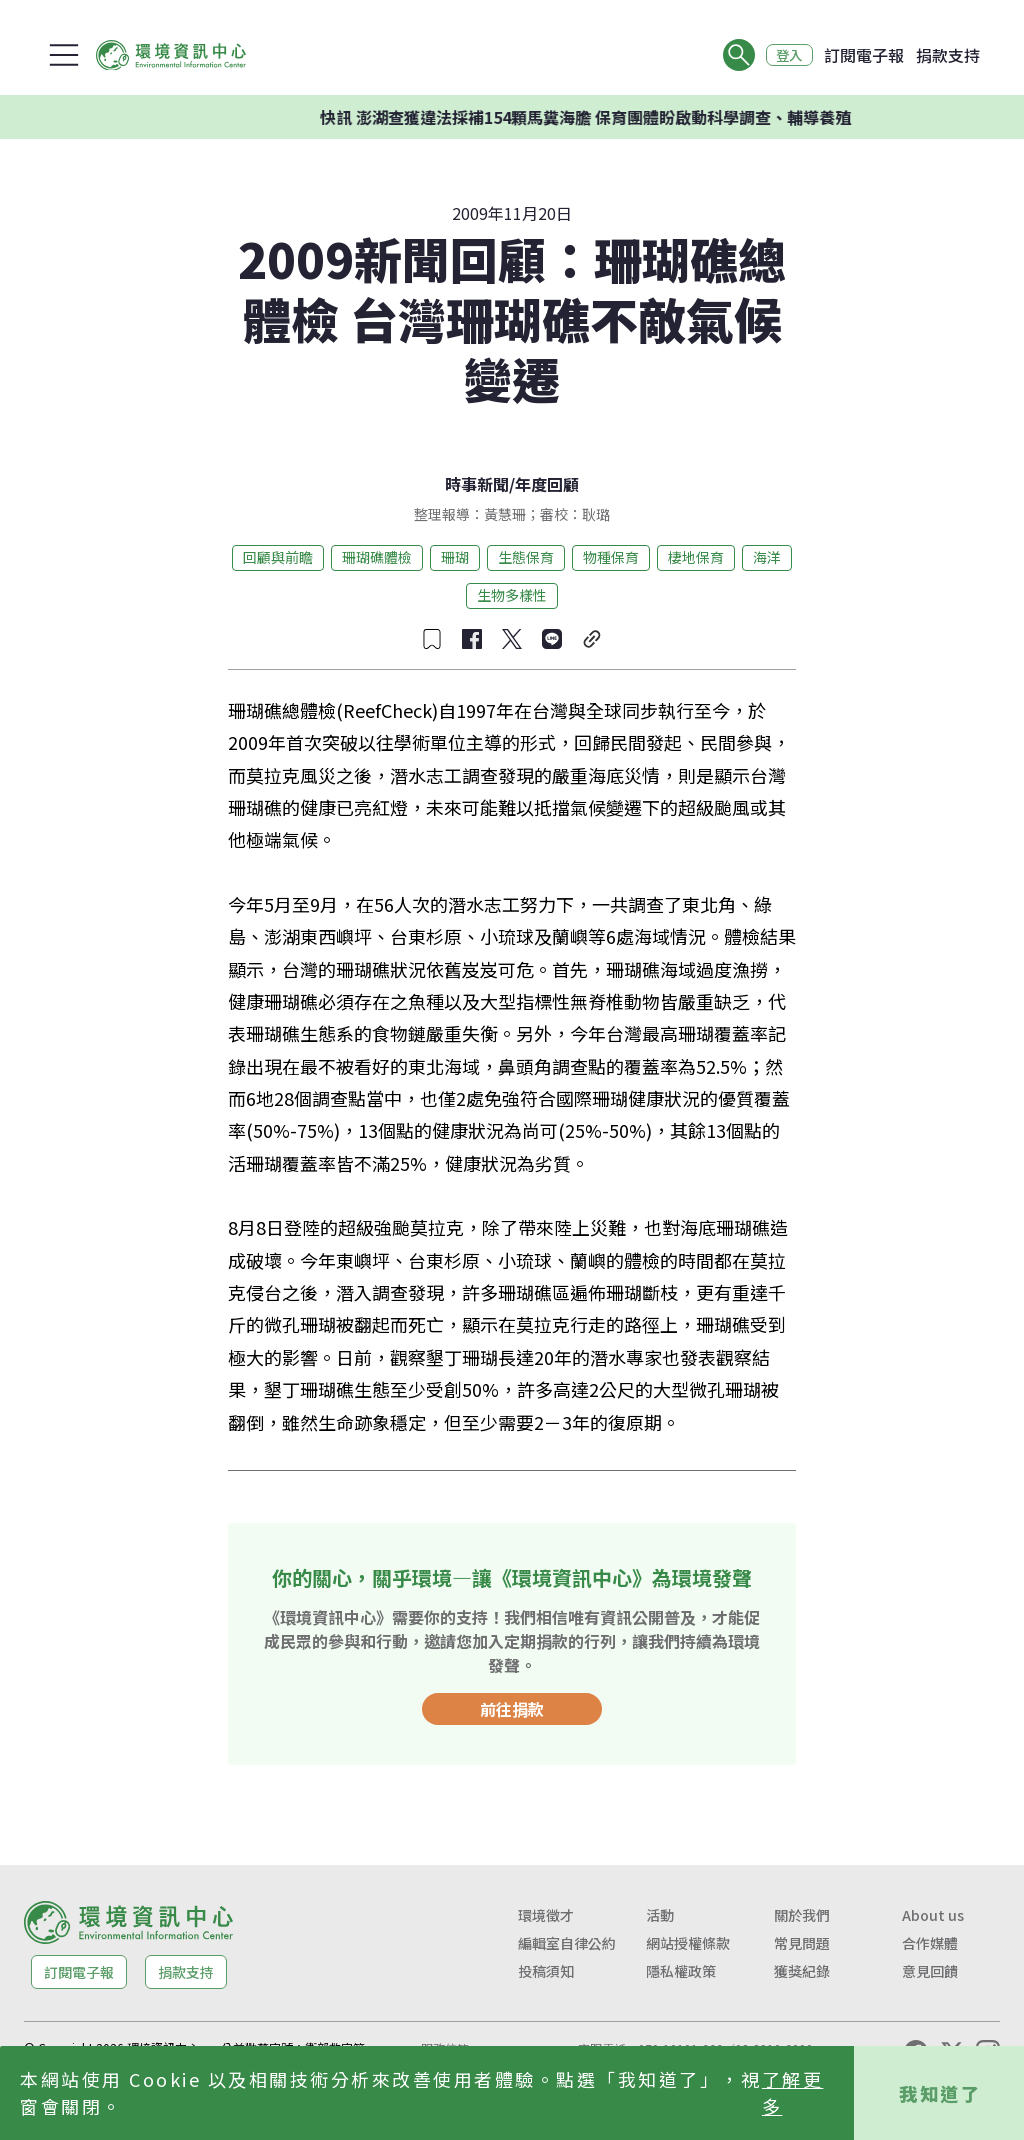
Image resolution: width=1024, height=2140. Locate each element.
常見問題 (802, 1943)
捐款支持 (948, 55)
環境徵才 (546, 1915)
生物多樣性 (512, 595)
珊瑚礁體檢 (377, 557)
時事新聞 (477, 484)
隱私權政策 (681, 1971)
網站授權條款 (688, 1943)
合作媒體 (930, 1943)
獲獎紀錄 (802, 1971)
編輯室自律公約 (567, 1943)
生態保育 (526, 557)
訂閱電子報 (864, 55)
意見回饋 (930, 1971)
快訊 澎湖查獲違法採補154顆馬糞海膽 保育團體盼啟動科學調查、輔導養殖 (612, 117)
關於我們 (802, 1915)
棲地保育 (696, 557)
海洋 (767, 557)
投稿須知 (546, 1971)
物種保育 (611, 557)
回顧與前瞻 (278, 557)
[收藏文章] (432, 639)
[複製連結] (592, 639)
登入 (786, 55)
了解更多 (793, 2092)
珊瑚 (455, 557)
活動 (660, 1915)
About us (933, 1915)
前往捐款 (512, 1709)
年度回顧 (547, 484)
